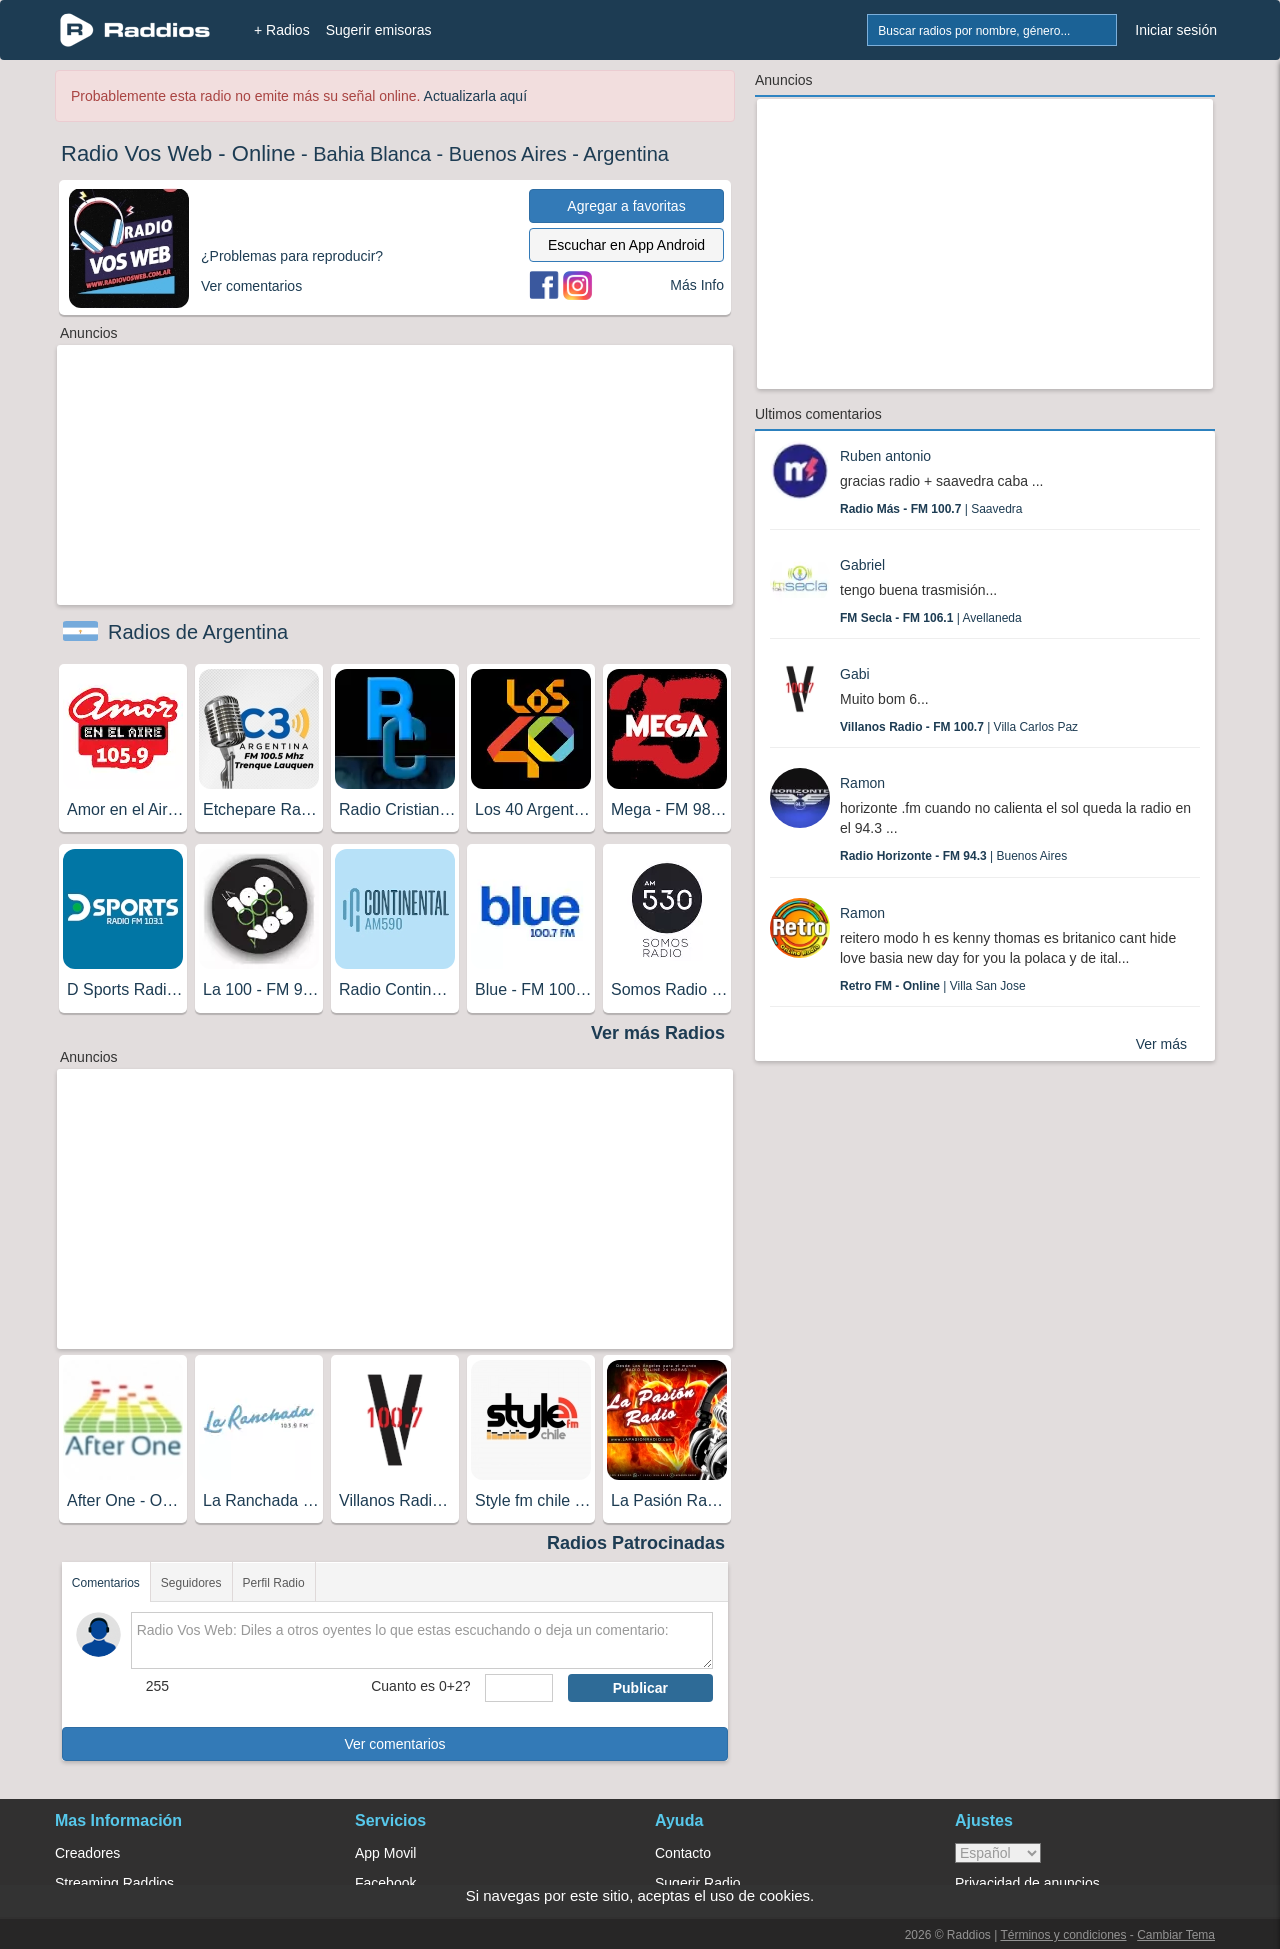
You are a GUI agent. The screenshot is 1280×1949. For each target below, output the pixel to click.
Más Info (697, 285)
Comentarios (106, 1583)
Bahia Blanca (372, 154)
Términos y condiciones (1063, 1935)
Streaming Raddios (114, 1883)
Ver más (1161, 1044)
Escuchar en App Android (626, 245)
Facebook (385, 1883)
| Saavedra (931, 509)
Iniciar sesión (1176, 30)
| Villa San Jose (933, 986)
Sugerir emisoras (379, 30)
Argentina (626, 154)
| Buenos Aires (953, 856)
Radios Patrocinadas (636, 1543)
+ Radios (282, 30)
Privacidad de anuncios (1027, 1883)
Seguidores (191, 1583)
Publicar (640, 1688)
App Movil (385, 1853)
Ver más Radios (658, 1033)
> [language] (998, 1853)
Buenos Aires (508, 154)
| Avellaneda (931, 618)
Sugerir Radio (698, 1883)
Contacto (683, 1853)
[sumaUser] (518, 1688)
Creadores (87, 1853)
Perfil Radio (274, 1583)
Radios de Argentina (198, 632)
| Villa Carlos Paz (959, 727)
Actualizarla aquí (476, 96)
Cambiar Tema (1176, 1935)
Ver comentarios (394, 1744)
